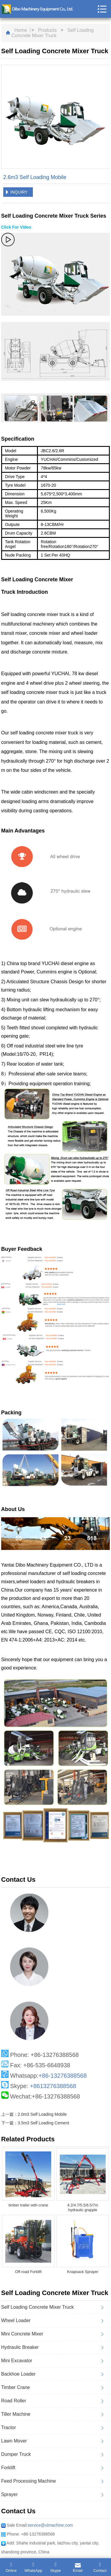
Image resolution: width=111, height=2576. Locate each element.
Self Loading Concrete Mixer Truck (53, 33)
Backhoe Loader (18, 2373)
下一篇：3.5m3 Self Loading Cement (35, 2123)
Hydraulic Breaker (20, 2347)
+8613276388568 (53, 2086)
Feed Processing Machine (28, 2481)
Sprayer (9, 2494)
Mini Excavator (16, 2360)
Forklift (8, 2467)
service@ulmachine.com (50, 2525)
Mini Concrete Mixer (22, 2333)
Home (21, 30)
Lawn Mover (14, 2440)
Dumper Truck (16, 2454)
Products (47, 30)
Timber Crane (15, 2387)
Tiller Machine (15, 2414)
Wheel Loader (16, 2320)
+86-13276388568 (62, 2075)
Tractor (8, 2427)
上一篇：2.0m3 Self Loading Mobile (34, 2114)
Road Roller (13, 2400)
